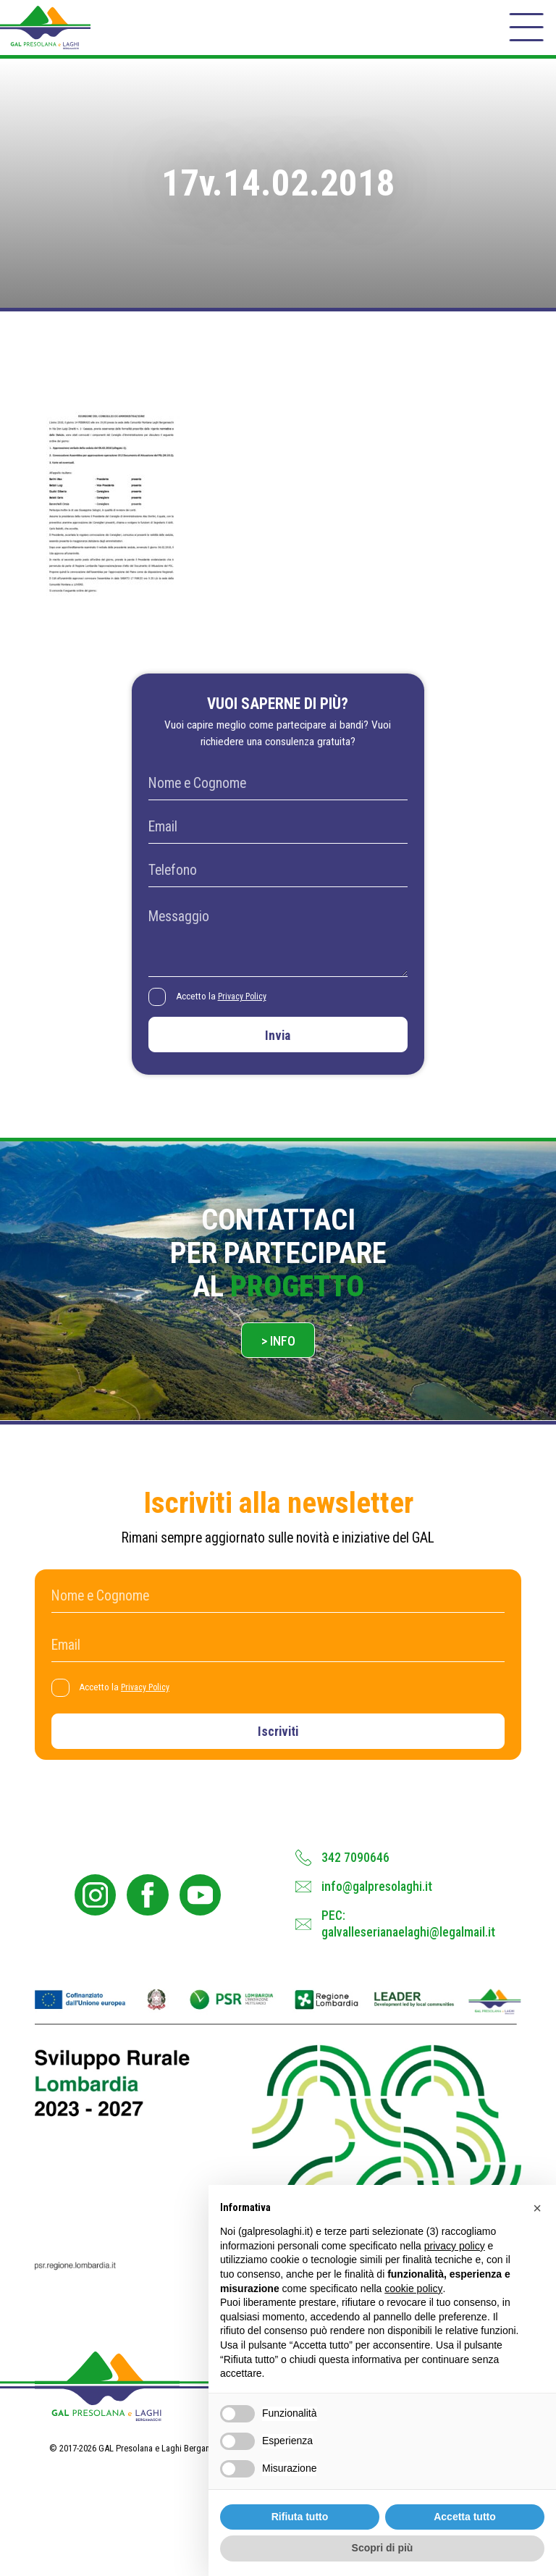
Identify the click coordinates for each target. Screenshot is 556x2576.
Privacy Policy (247, 1007)
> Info (278, 1359)
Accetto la (226, 1008)
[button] (537, 2208)
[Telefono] (278, 882)
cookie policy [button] (413, 2288)
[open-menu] (524, 31)
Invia (278, 1049)
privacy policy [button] (454, 2246)
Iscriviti (278, 1755)
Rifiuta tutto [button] (300, 2516)
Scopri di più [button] (382, 2548)
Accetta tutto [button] (465, 2516)
